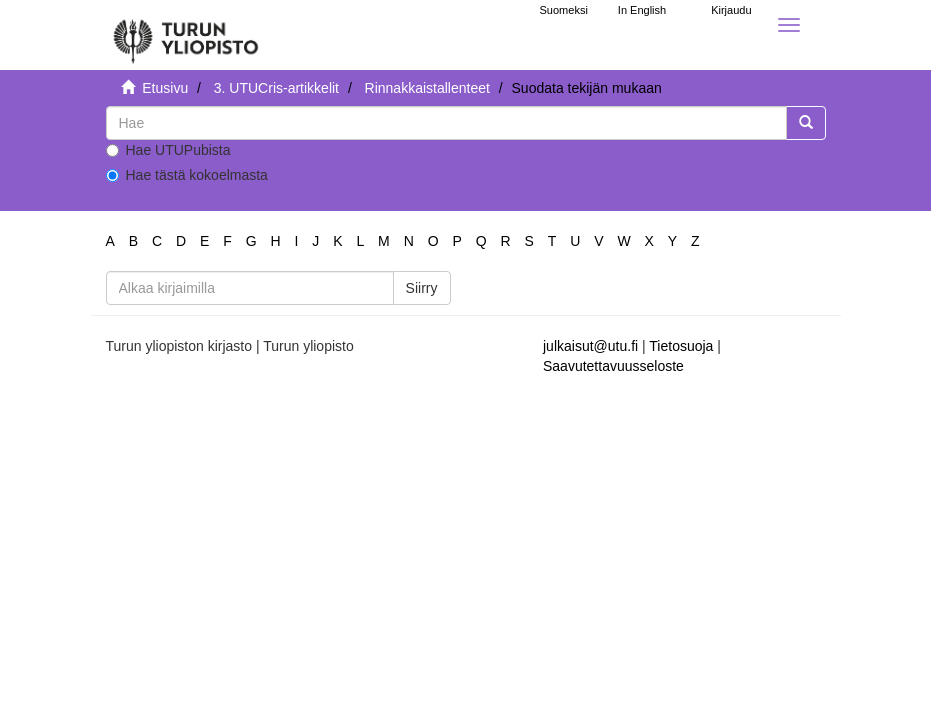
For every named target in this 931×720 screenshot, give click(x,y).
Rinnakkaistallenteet (427, 88)
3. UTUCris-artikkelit (276, 88)
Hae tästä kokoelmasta (187, 175)
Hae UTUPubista (168, 150)
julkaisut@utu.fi (590, 346)
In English (642, 10)
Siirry (422, 288)
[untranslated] (446, 123)
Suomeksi (564, 10)
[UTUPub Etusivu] (186, 35)
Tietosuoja (681, 346)
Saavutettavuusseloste (613, 366)
